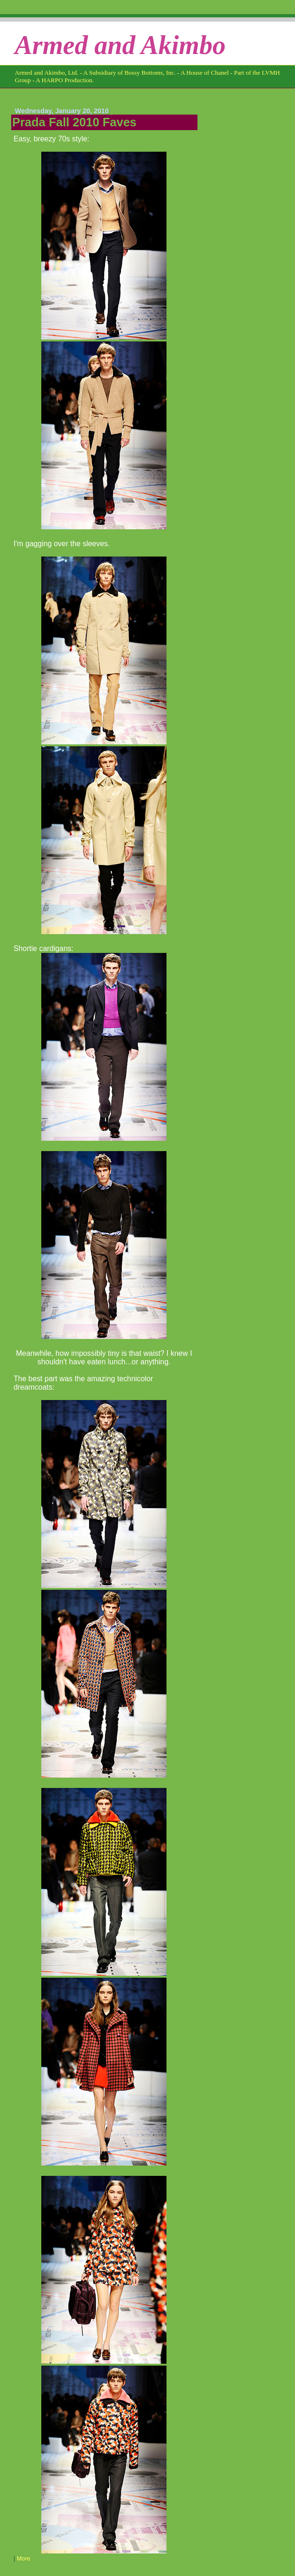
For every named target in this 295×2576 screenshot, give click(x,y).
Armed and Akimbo (120, 45)
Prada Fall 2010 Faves (74, 122)
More (23, 2558)
